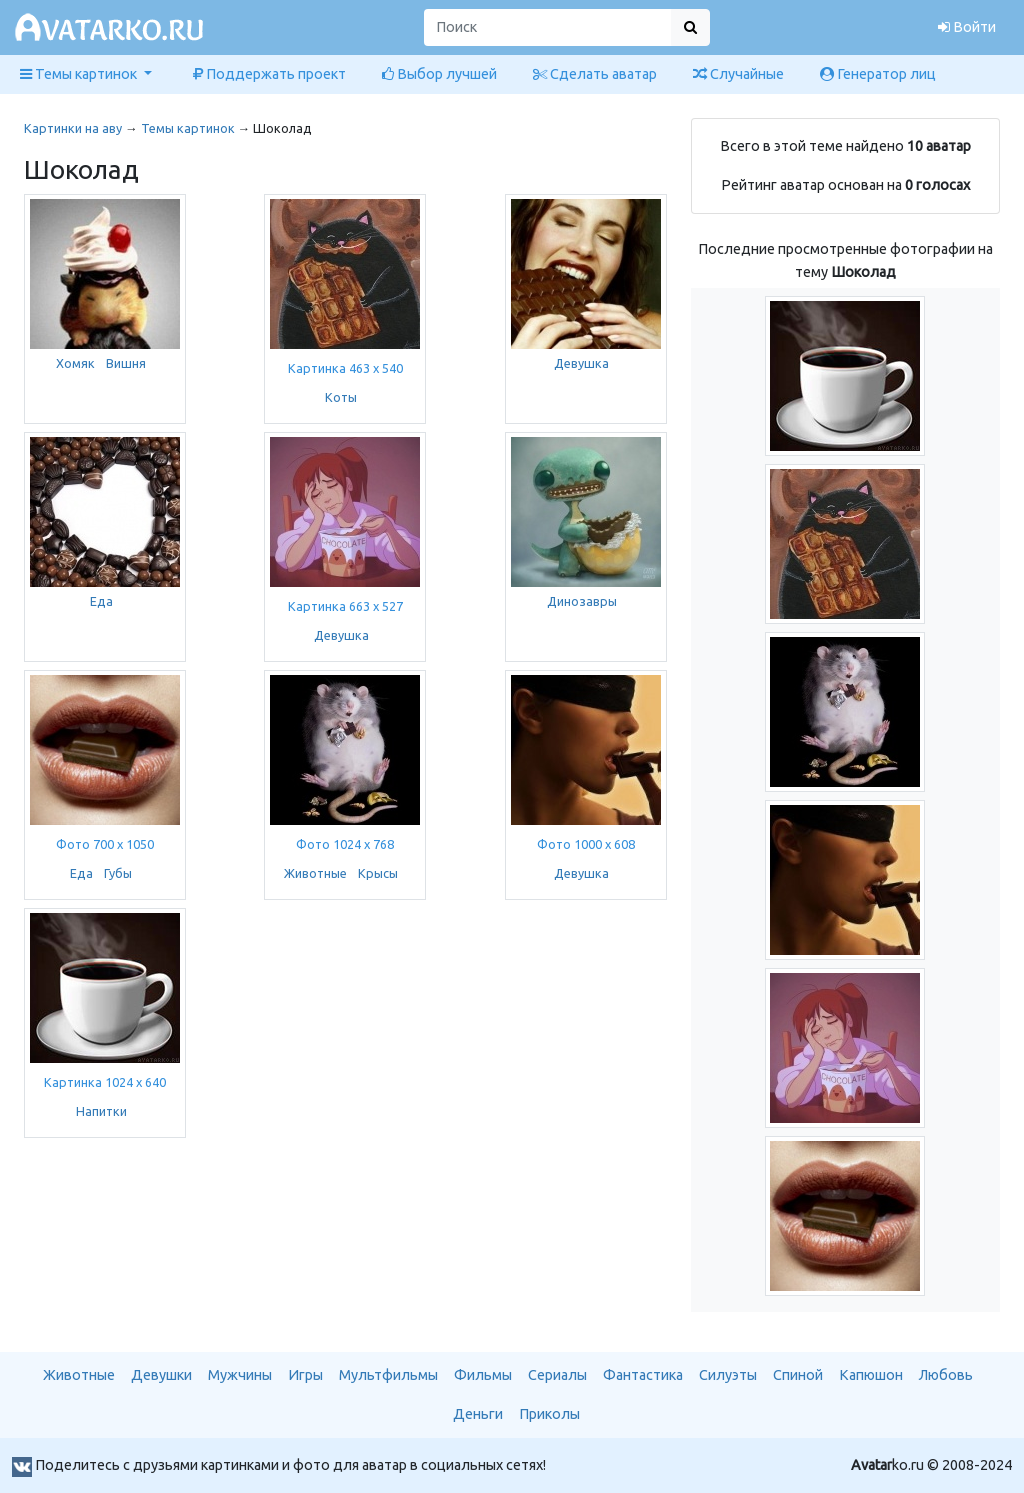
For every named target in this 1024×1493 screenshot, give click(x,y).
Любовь (946, 1375)
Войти (967, 27)
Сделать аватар (595, 74)
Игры (305, 1375)
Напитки (101, 1111)
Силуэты (728, 1375)
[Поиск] (548, 27)
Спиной (798, 1375)
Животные (315, 873)
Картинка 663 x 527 (345, 606)
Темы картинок (188, 128)
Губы (118, 873)
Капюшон (871, 1375)
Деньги (478, 1414)
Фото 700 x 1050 (105, 844)
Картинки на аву (73, 128)
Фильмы (483, 1375)
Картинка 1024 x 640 (105, 1082)
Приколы (549, 1414)
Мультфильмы (388, 1375)
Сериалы (557, 1375)
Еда (101, 601)
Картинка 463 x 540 (345, 368)
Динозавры (582, 601)
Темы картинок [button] (80, 74)
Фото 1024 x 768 (345, 844)
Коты (341, 397)
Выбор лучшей (439, 74)
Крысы (378, 873)
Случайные (738, 74)
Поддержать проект (269, 74)
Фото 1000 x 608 (586, 844)
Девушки (161, 1375)
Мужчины (240, 1375)
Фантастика (643, 1375)
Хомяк (75, 363)
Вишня (126, 363)
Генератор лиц (878, 74)
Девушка (581, 363)
